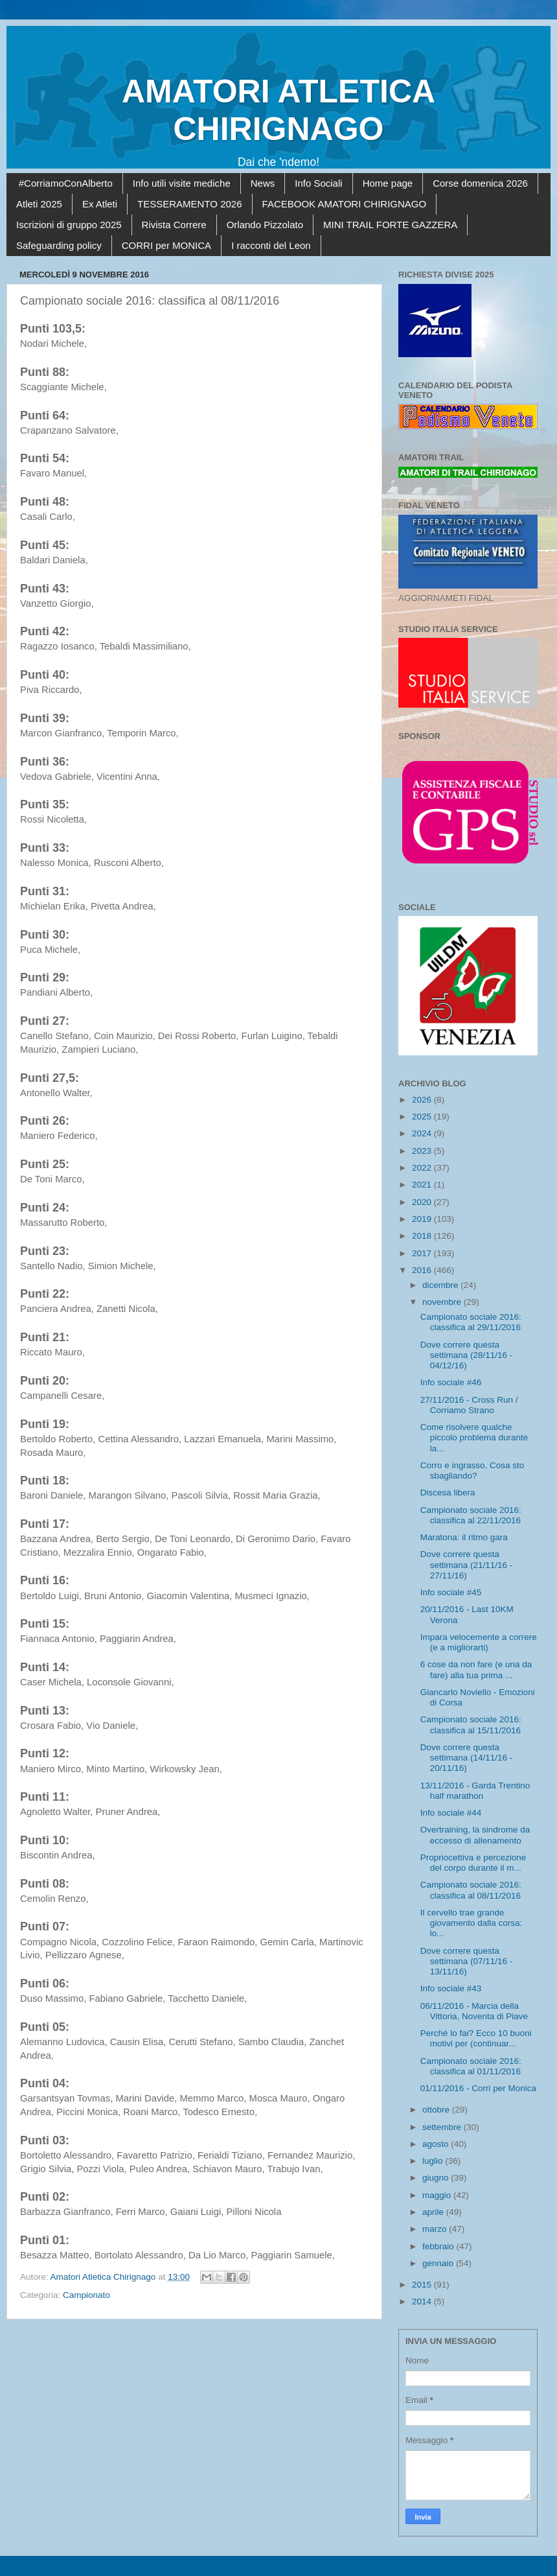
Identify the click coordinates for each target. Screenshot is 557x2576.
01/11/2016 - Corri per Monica (478, 2088)
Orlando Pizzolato (265, 224)
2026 (423, 1100)
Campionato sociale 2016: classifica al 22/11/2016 (470, 1515)
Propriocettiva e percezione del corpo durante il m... (473, 1863)
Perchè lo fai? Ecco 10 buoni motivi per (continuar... (476, 2038)
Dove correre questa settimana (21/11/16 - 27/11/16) (466, 1564)
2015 (423, 2284)
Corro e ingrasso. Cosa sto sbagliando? (472, 1470)
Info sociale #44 (451, 1813)
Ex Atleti (99, 203)
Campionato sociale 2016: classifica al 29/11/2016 (470, 1322)
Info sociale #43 (451, 1988)
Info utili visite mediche (182, 183)
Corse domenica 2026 (480, 183)
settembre (443, 2127)
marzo (435, 2229)
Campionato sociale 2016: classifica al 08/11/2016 (470, 1890)
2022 (423, 1168)
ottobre (437, 2109)
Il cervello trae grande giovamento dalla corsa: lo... (471, 1923)
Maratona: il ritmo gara (464, 1537)
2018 (423, 1236)
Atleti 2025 (39, 203)
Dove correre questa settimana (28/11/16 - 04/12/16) (466, 1355)
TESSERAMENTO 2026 (189, 203)
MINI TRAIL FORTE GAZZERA (390, 224)
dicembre (441, 1285)
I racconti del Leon (271, 245)
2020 (423, 1202)
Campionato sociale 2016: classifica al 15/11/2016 (470, 1725)
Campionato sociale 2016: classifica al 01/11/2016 (470, 2066)
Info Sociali (318, 183)
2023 (423, 1151)
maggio (437, 2195)
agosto (436, 2144)
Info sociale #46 (451, 1382)
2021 (423, 1184)
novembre (443, 1302)
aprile (434, 2212)
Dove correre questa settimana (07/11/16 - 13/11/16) (466, 1961)
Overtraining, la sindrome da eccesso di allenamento (475, 1835)
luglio (433, 2161)
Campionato (86, 2295)
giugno (436, 2178)
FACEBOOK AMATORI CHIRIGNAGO (344, 203)
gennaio (439, 2263)
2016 (423, 1270)
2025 (423, 1116)
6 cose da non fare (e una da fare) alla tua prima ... (476, 1669)
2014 (423, 2301)
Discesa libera (447, 1492)
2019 (423, 1219)
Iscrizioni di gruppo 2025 (69, 224)
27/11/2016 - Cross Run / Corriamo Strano (469, 1405)
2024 (423, 1133)
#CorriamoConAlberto (66, 183)
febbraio (439, 2246)
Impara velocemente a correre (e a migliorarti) (478, 1642)
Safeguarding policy (59, 245)
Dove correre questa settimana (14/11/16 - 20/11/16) (466, 1757)
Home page (388, 183)
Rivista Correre (174, 224)
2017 (423, 1253)
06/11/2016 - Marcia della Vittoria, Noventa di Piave (474, 2011)
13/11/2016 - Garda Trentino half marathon (475, 1791)
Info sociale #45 (451, 1592)
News (263, 183)
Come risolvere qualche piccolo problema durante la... (474, 1437)
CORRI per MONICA (166, 245)
